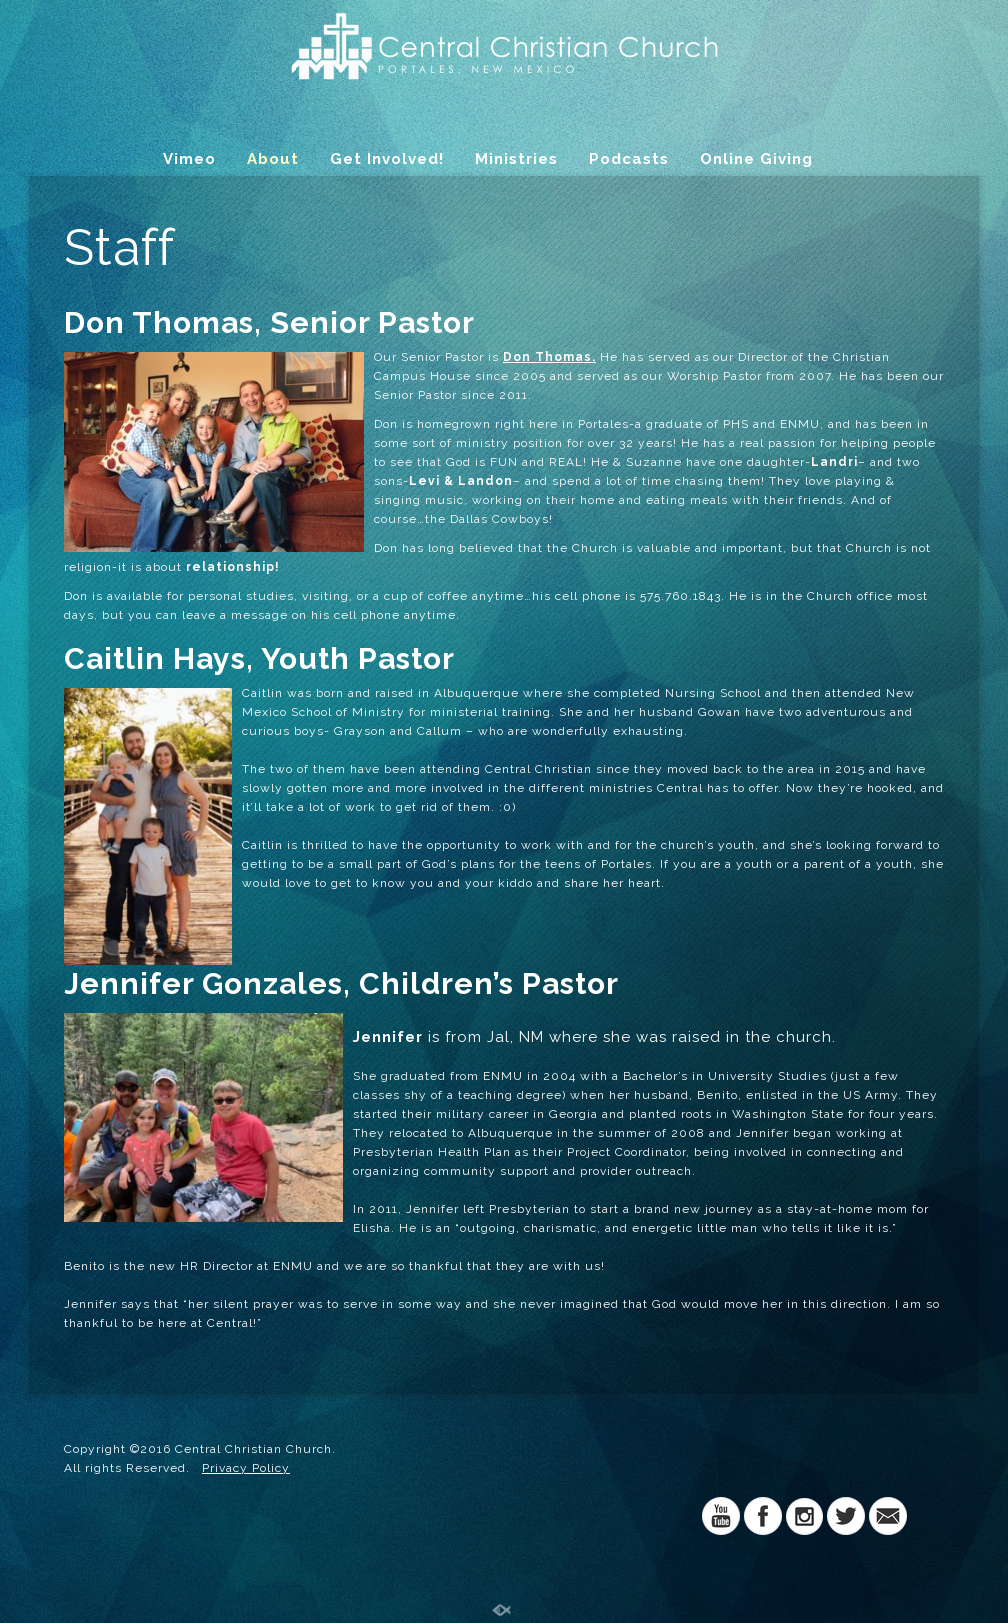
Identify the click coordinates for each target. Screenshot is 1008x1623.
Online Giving (756, 159)
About (273, 159)
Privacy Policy (246, 1468)
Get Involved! (387, 159)
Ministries (516, 159)
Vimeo (189, 159)
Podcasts (629, 159)
